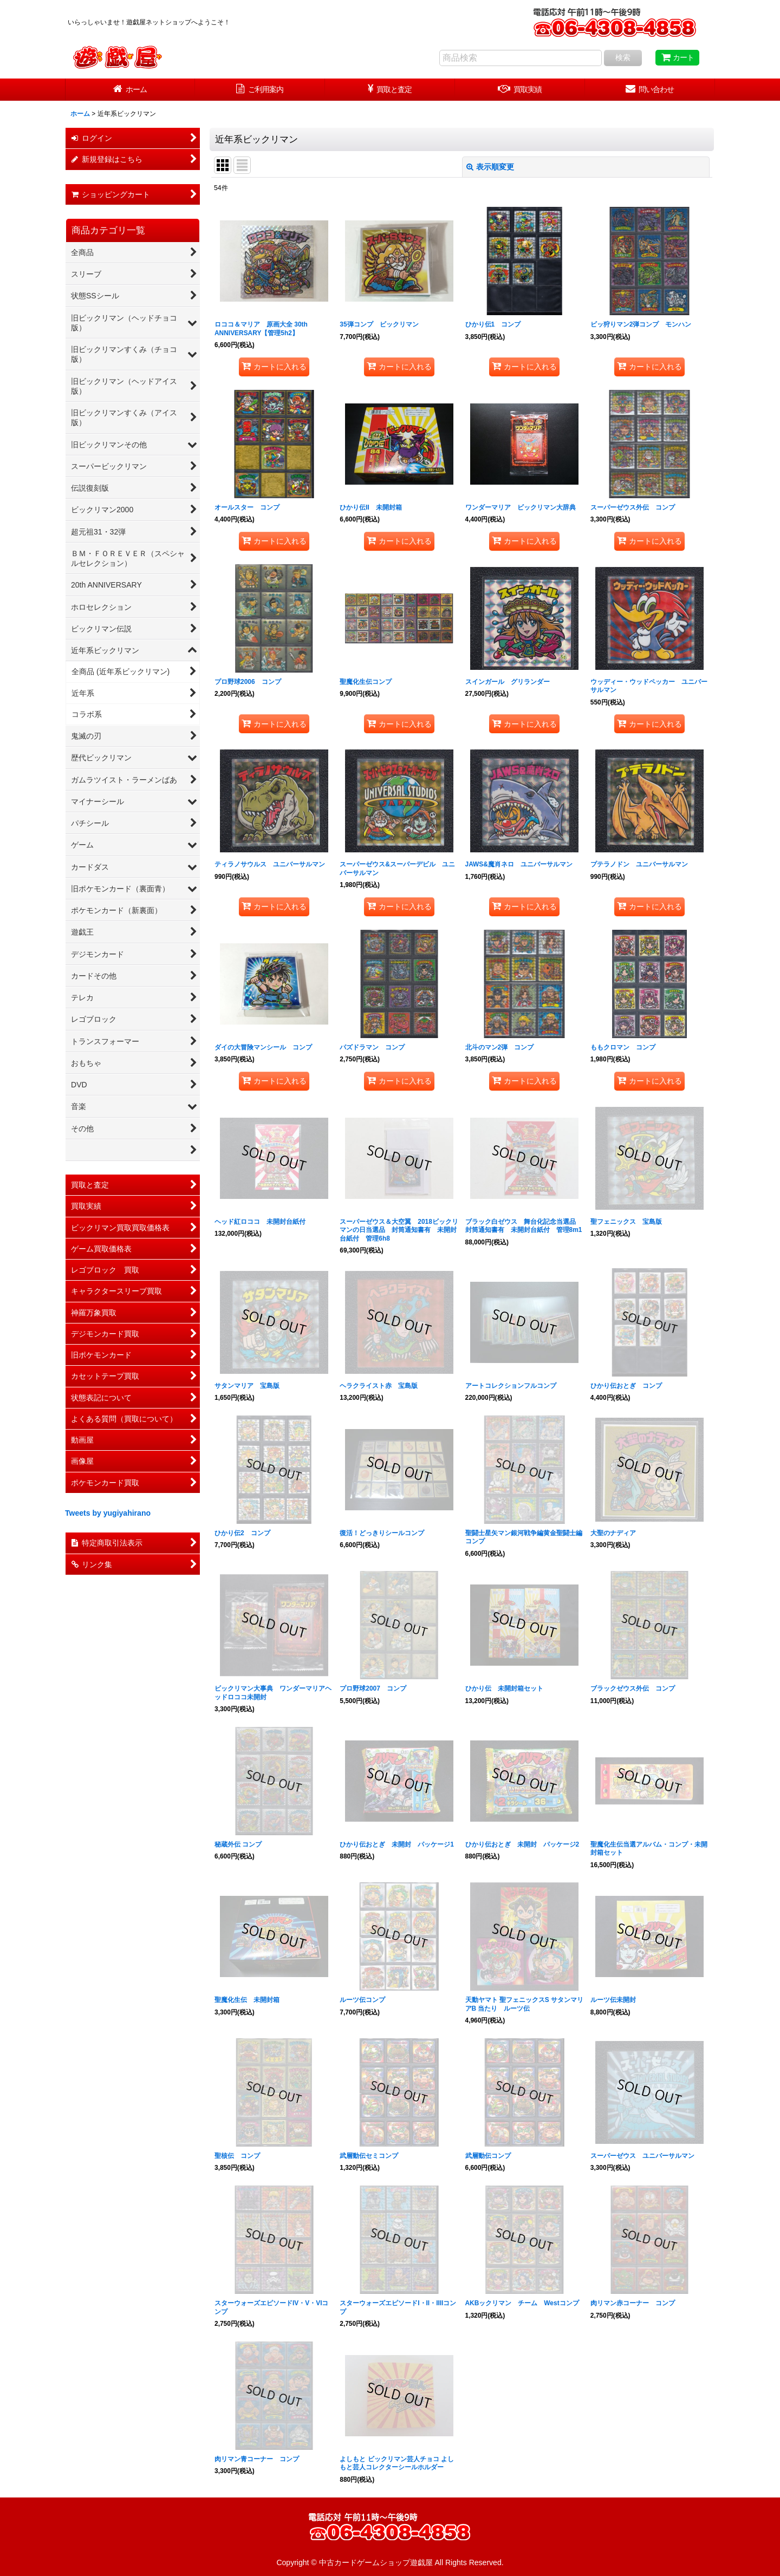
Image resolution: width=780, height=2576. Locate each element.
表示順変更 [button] (490, 166)
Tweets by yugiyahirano (108, 1513)
